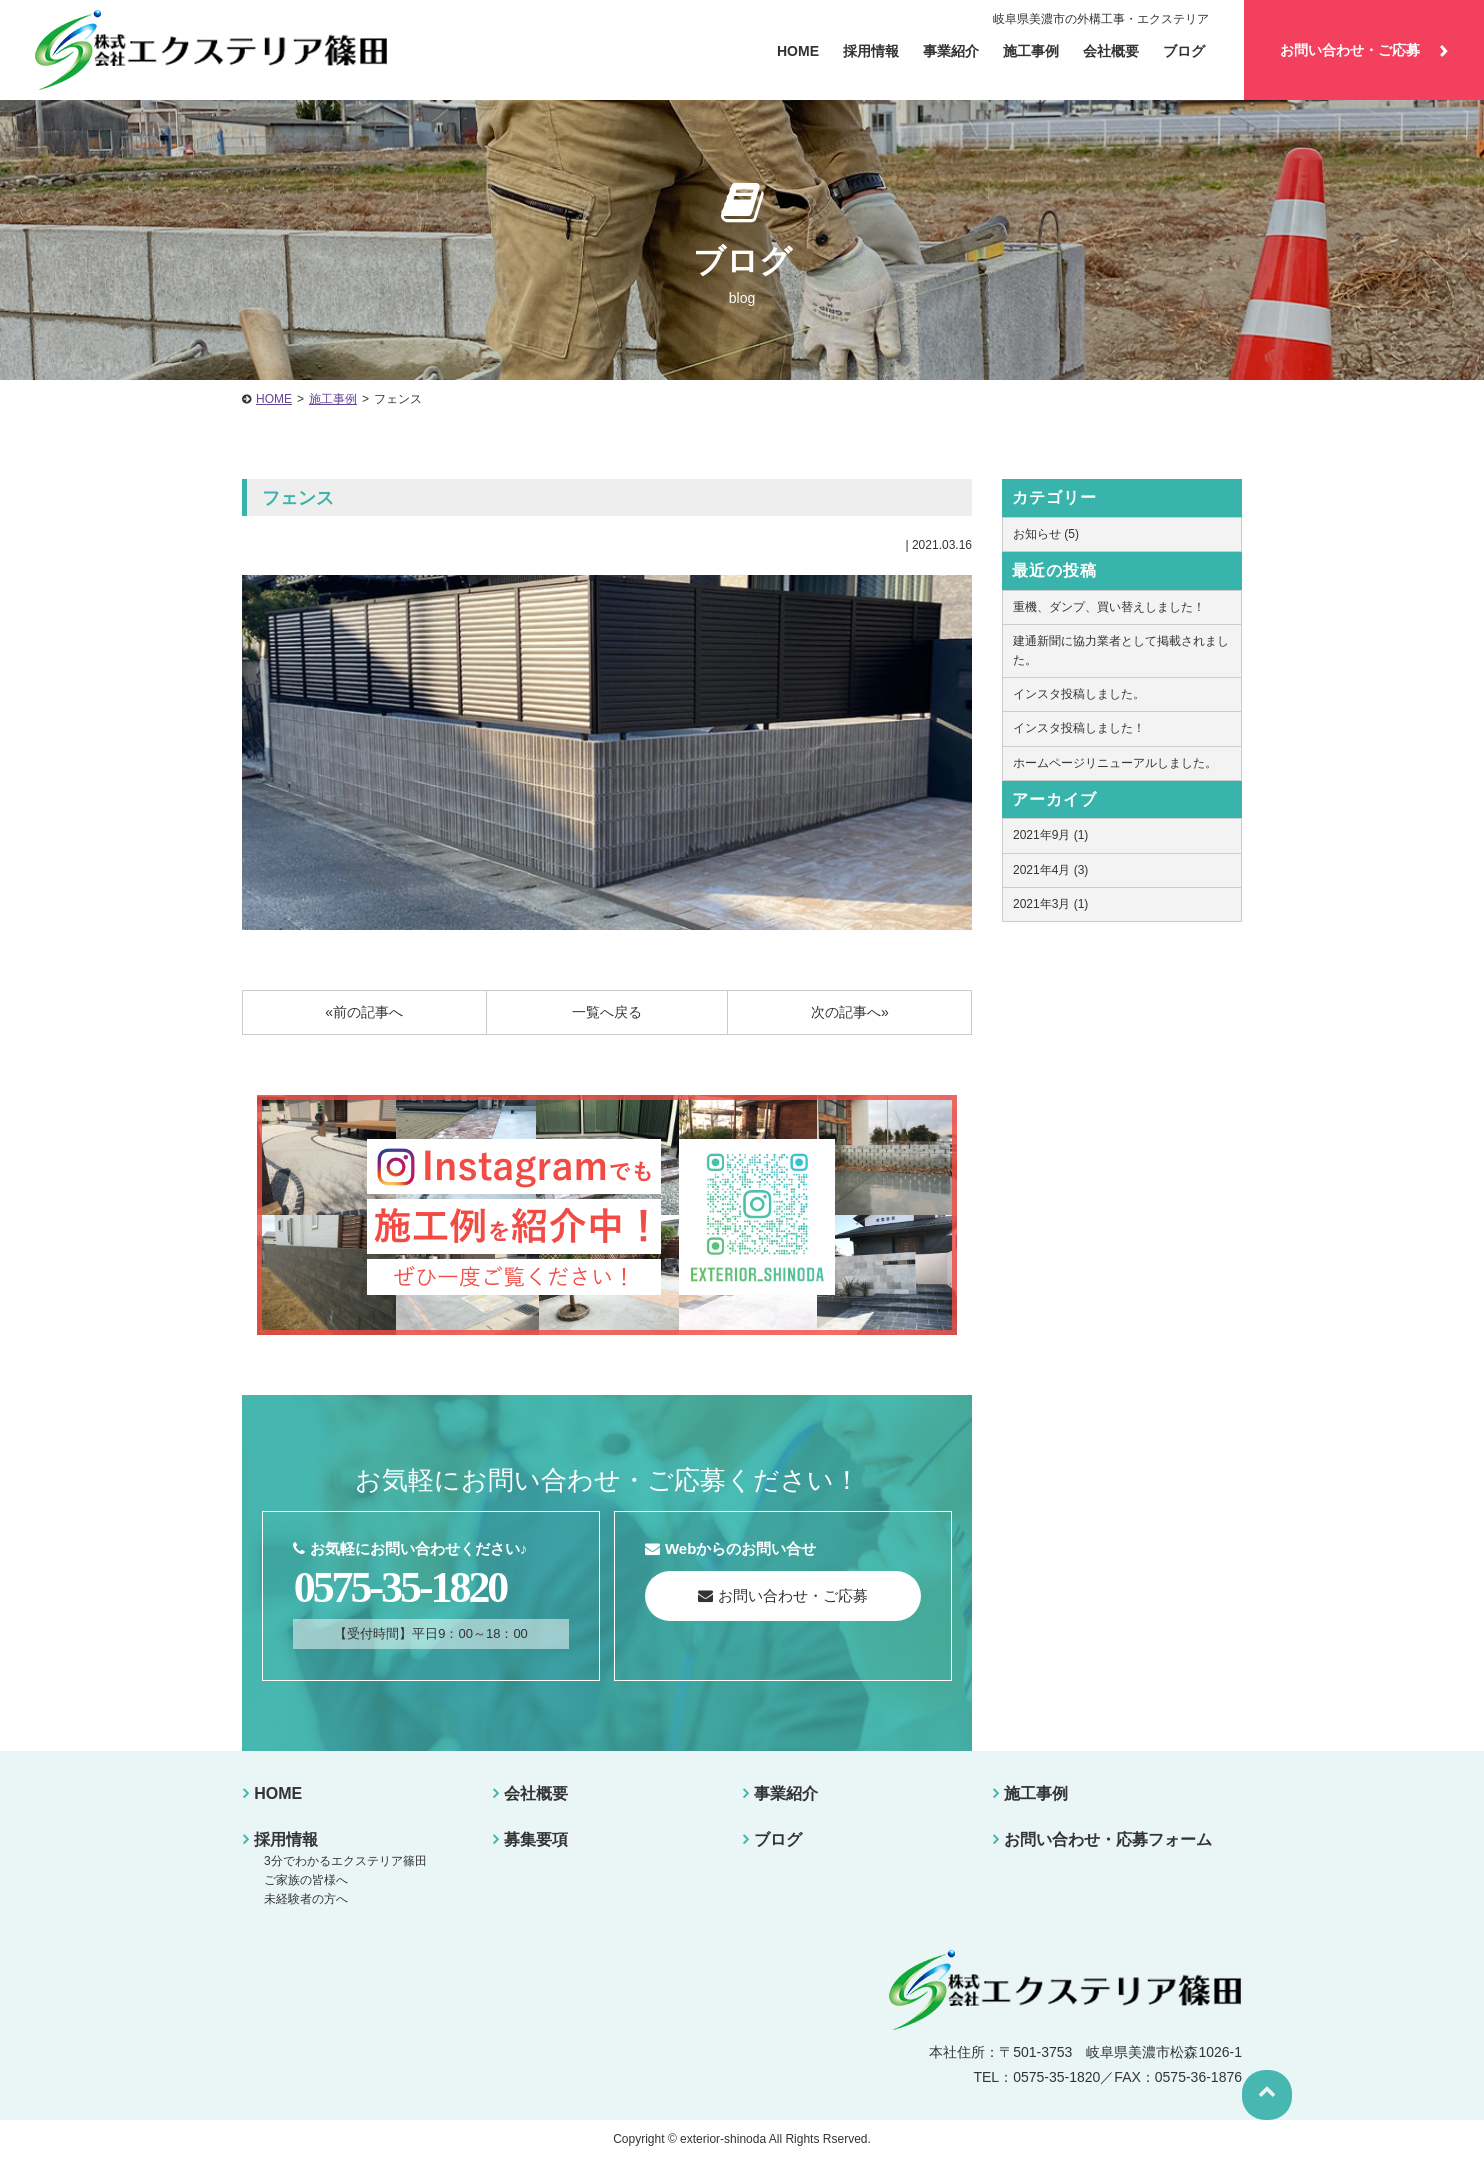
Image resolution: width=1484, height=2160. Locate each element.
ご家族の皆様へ (304, 1880)
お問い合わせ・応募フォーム (1107, 1839)
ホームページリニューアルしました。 (1115, 763)
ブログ (1184, 51)
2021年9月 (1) (1050, 835)
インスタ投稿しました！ (1079, 728)
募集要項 (535, 1839)
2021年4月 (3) (1050, 870)
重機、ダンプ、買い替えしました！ (1109, 607)
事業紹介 (785, 1793)
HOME (274, 399)
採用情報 (871, 51)
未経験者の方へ (304, 1900)
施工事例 (1031, 51)
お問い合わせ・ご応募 (1364, 50)
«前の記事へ (364, 1012)
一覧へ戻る (607, 1012)
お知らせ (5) (1046, 534)
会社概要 (535, 1793)
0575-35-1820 (402, 1588)
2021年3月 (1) (1050, 904)
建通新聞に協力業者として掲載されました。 (1121, 650)
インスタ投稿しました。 (1079, 694)
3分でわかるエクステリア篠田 (343, 1861)
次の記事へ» (850, 1012)
